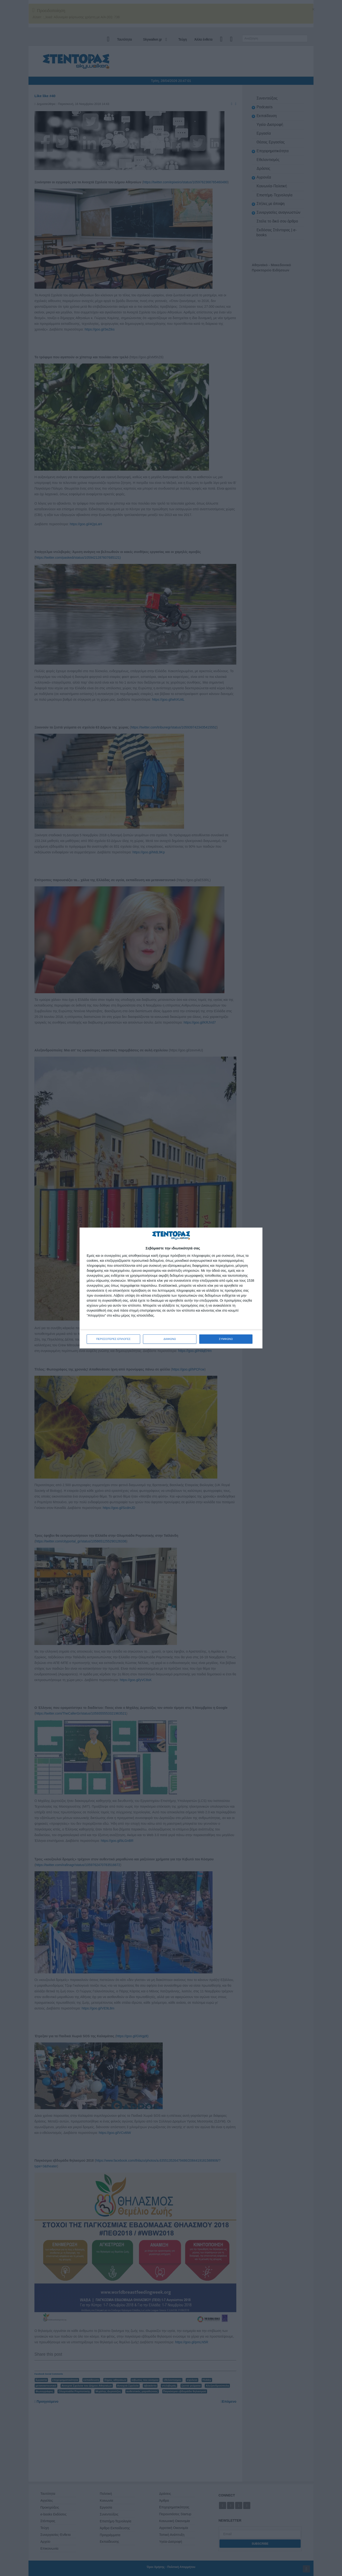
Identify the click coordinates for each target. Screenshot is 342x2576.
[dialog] (171, 1288)
